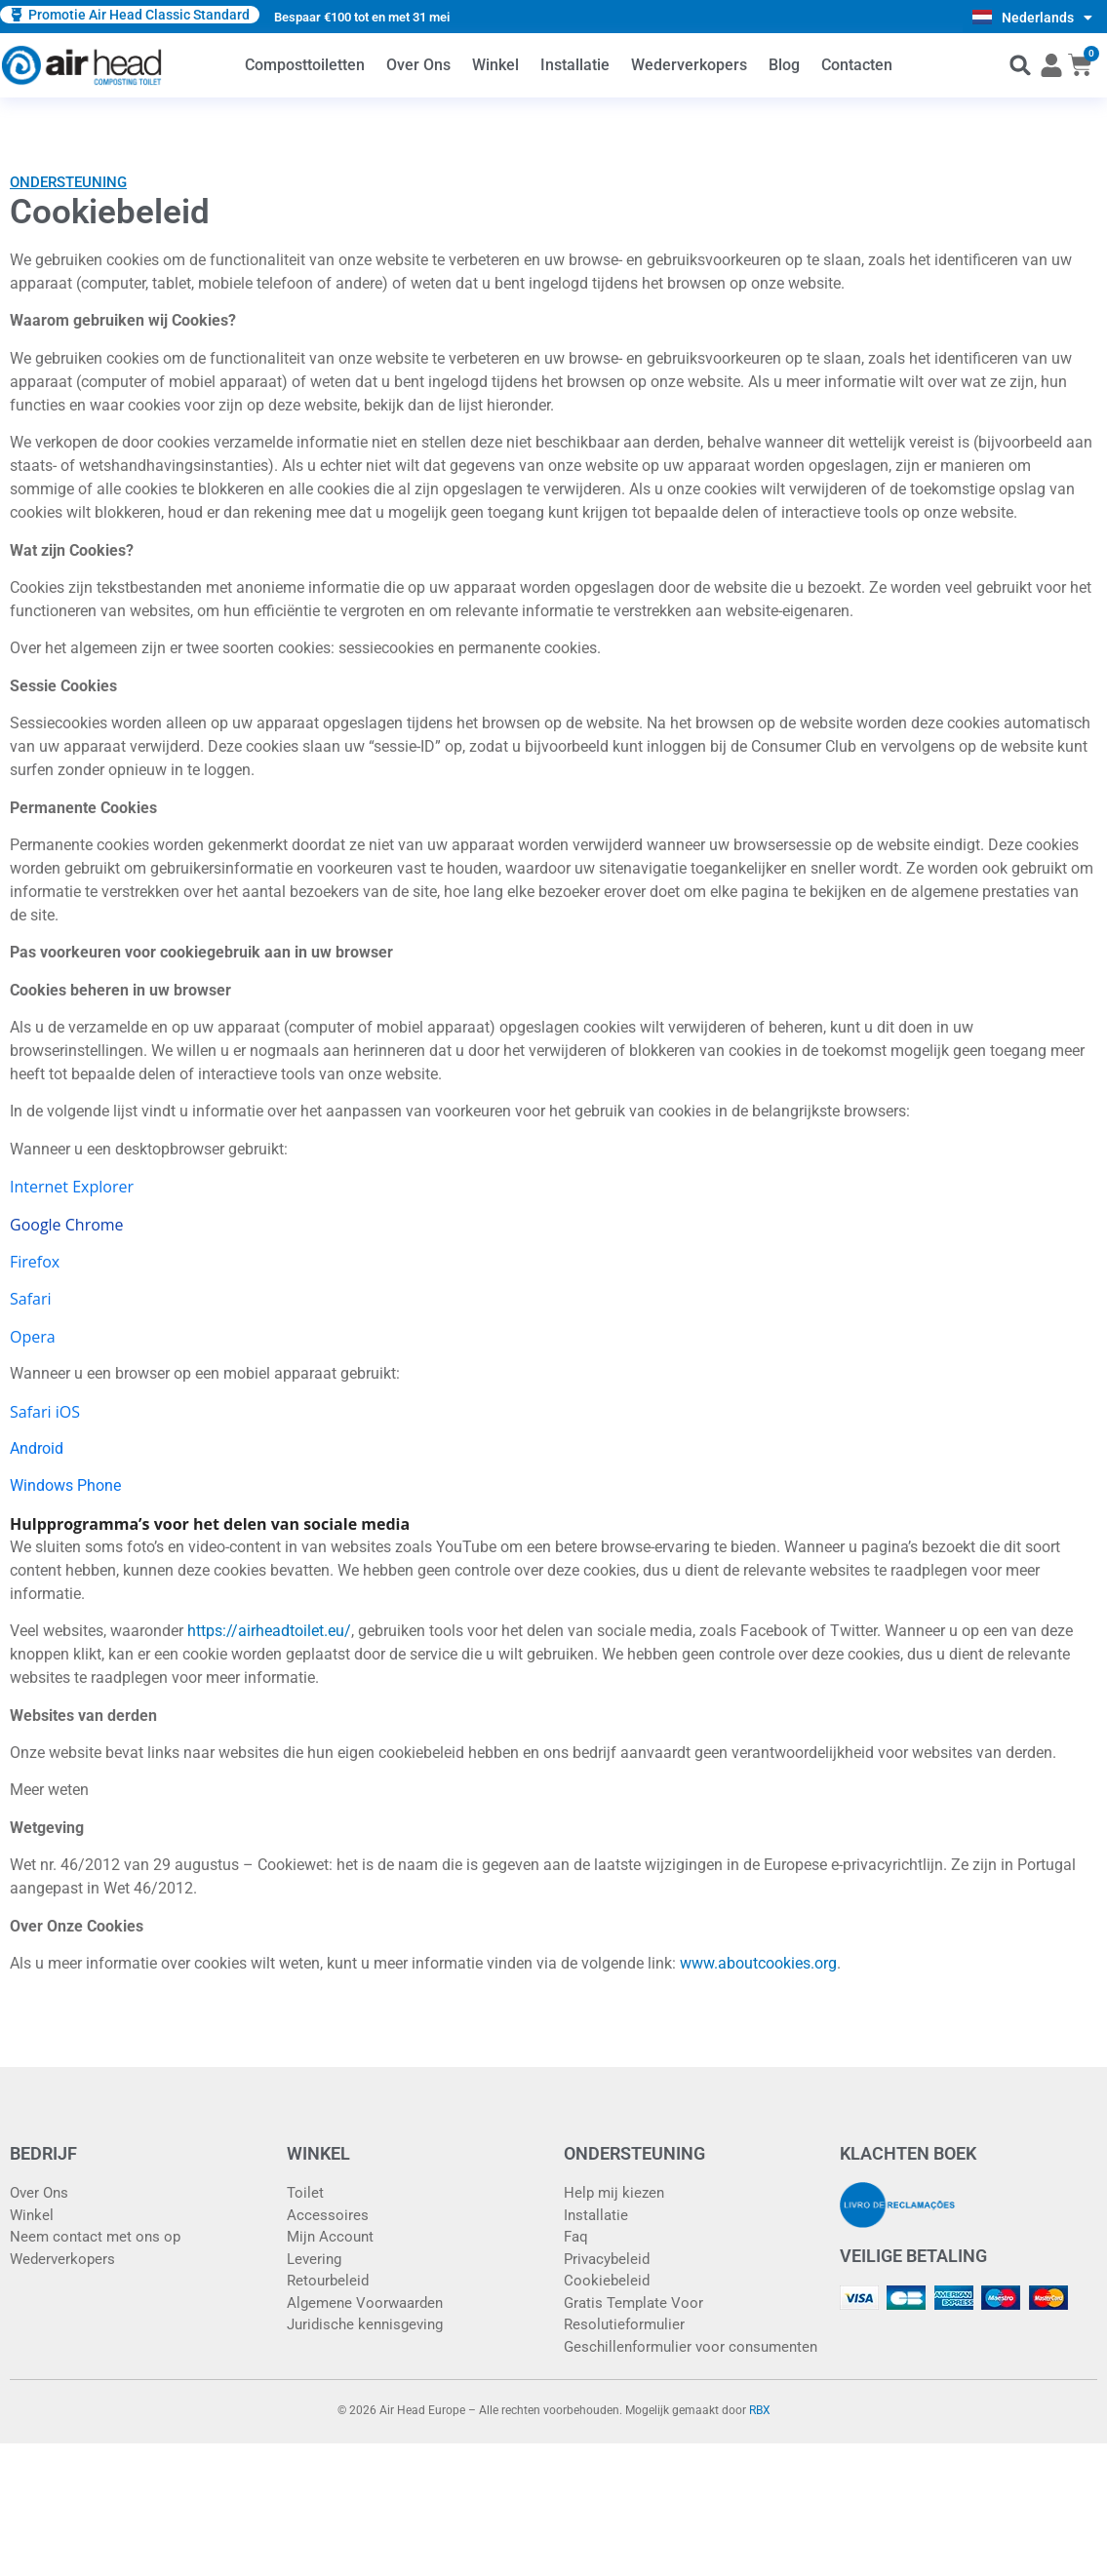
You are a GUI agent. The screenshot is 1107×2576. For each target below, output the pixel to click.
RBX (760, 2410)
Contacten (856, 65)
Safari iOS (45, 1412)
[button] (1021, 66)
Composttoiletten (305, 65)
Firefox (34, 1261)
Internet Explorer (72, 1186)
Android (36, 1448)
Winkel (495, 65)
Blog (784, 65)
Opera (33, 1336)
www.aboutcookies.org (758, 1963)
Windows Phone (65, 1485)
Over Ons (418, 65)
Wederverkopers (689, 65)
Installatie (575, 65)
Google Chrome (67, 1224)
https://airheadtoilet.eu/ (269, 1630)
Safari (31, 1298)
